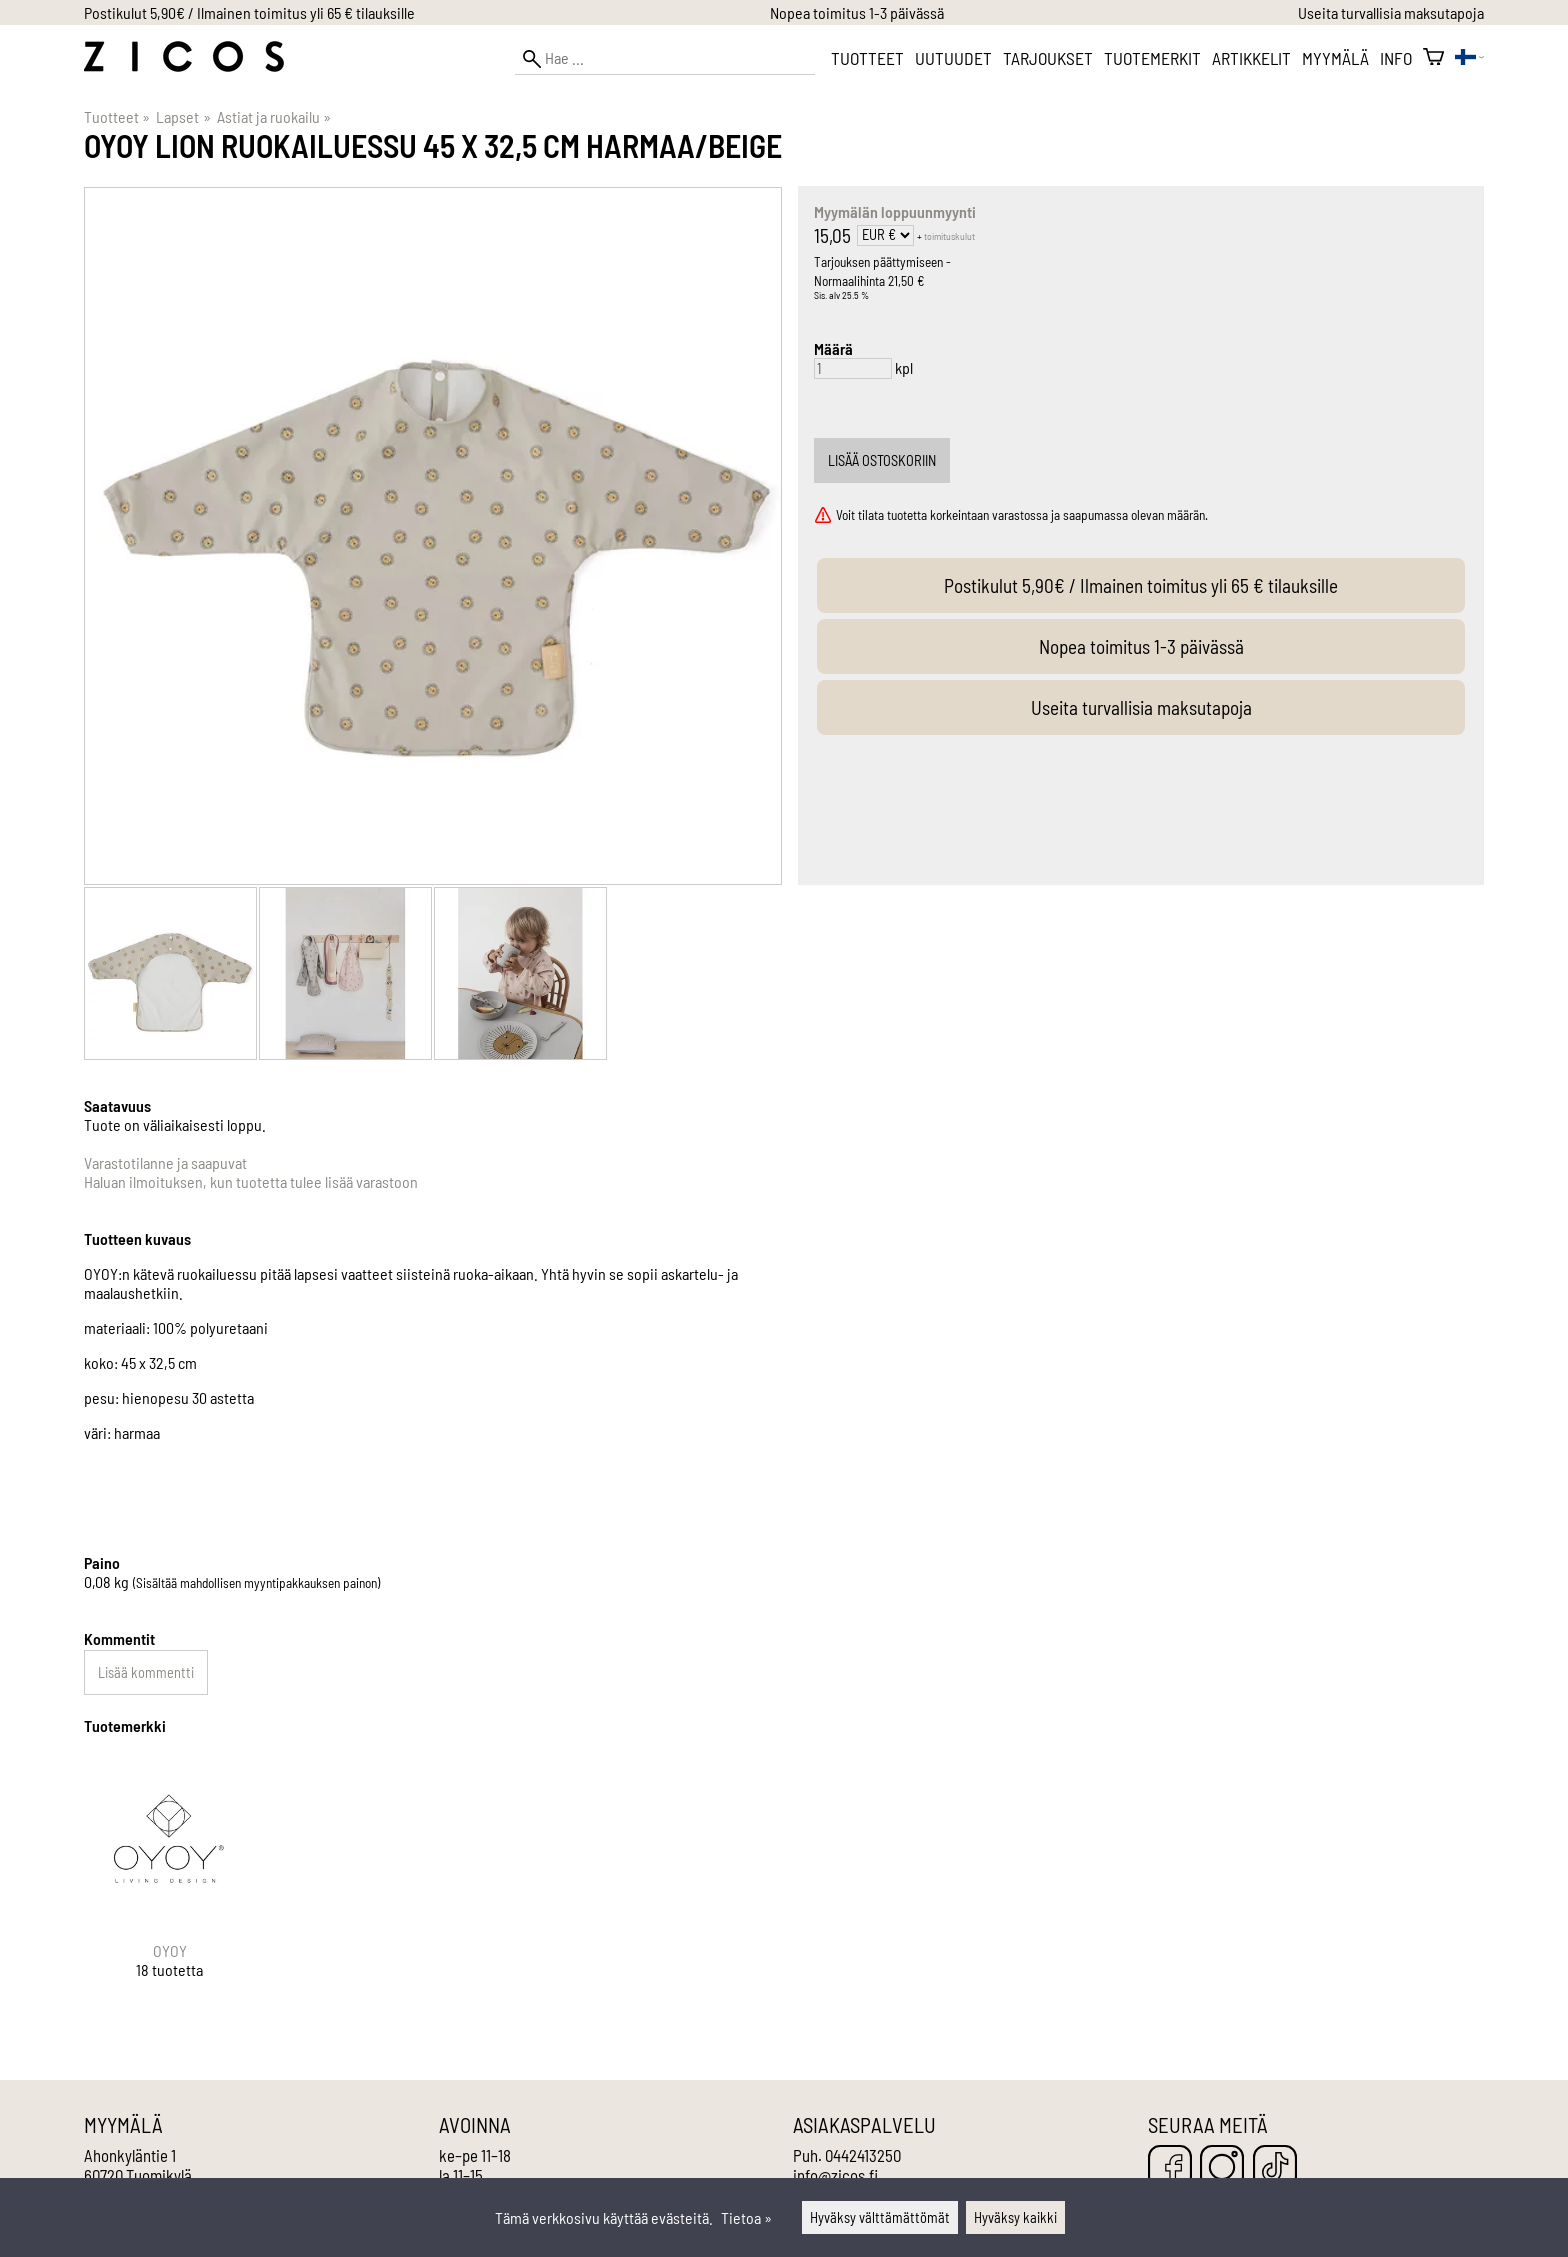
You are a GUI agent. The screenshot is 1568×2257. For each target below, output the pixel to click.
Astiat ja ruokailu (274, 116)
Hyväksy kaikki (1015, 2217)
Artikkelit (1251, 58)
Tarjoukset (1048, 58)
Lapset (183, 116)
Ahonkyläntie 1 (130, 2155)
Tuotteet (867, 58)
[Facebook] (1170, 2168)
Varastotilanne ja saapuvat (165, 1162)
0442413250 (863, 2155)
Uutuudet (953, 58)
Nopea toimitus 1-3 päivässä (857, 12)
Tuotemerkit (1152, 58)
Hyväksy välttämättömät (880, 2217)
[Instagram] (1222, 2168)
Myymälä (1335, 58)
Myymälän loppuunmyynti (895, 211)
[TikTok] (1275, 2168)
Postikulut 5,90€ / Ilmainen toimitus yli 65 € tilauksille (249, 12)
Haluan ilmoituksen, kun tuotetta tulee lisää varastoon (251, 1181)
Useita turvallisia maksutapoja (1391, 12)
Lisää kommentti (146, 1672)
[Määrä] (853, 368)
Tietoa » (746, 2217)
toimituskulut (949, 236)
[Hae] (665, 58)
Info (1396, 58)
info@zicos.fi (835, 2175)
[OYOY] (170, 1884)
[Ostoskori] (1433, 58)
